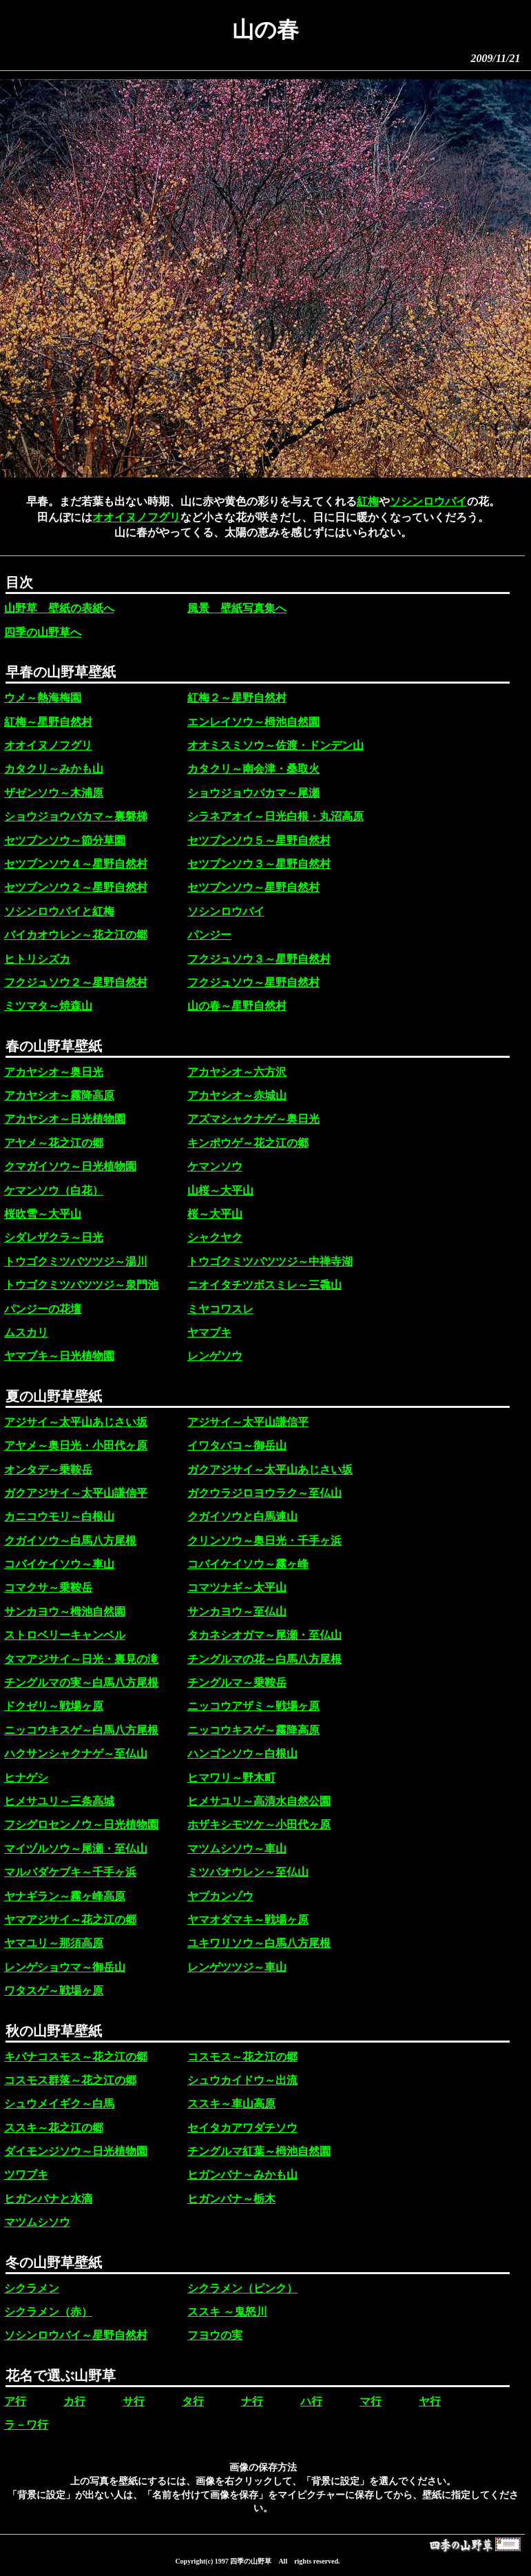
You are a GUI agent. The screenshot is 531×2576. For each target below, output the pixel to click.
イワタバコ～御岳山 (237, 1445)
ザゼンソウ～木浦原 (53, 793)
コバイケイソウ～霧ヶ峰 (248, 1564)
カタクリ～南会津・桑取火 (253, 769)
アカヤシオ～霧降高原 (59, 1095)
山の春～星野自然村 (237, 1006)
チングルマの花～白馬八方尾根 (264, 1659)
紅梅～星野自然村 (48, 722)
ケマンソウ (214, 1166)
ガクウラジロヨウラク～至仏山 (264, 1493)
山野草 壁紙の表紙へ (59, 608)
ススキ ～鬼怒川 (227, 2312)
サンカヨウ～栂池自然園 (64, 1611)
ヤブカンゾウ (220, 1896)
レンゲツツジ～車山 (237, 1967)
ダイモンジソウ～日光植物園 (75, 2151)
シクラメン (31, 2288)
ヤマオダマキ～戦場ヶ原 (248, 1919)
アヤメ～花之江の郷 (53, 1143)
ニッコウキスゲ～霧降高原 (253, 1730)
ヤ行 (430, 2401)
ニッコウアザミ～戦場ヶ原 (253, 1706)
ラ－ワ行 (26, 2425)
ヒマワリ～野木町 (231, 1777)
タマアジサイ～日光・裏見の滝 (81, 1659)
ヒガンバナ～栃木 (231, 2199)
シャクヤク (214, 1237)
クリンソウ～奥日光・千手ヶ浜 (264, 1540)
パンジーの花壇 (42, 1309)
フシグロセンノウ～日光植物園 (81, 1824)
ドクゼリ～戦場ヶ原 (53, 1706)
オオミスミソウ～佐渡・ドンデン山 (275, 745)
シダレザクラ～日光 (53, 1237)
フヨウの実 (214, 2335)
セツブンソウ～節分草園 (64, 840)
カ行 (74, 2401)
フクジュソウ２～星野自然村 (75, 982)
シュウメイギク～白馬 (59, 2103)
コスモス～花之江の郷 (242, 2057)
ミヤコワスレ (220, 1309)
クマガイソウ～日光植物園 (70, 1166)
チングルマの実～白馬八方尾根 (81, 1682)
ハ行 (311, 2401)
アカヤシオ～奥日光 (53, 1072)
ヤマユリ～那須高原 (53, 1943)
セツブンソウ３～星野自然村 (259, 864)
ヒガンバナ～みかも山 (242, 2174)
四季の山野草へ (42, 632)
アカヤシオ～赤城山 (237, 1095)
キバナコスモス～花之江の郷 (75, 2057)
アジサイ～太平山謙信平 (248, 1422)
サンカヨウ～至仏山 (237, 1611)
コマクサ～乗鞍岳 (48, 1587)
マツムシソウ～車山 (237, 1848)
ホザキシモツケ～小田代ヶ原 (259, 1824)
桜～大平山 (214, 1214)
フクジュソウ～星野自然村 (253, 982)
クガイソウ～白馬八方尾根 (70, 1540)
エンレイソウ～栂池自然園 (253, 722)
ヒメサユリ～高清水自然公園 (259, 1801)
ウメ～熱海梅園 (42, 698)
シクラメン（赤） (48, 2312)
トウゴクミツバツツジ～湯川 (75, 1261)
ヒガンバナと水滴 (48, 2199)
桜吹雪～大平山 (42, 1214)
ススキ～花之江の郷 (53, 2128)
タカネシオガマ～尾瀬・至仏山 (264, 1635)
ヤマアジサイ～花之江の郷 (70, 1919)
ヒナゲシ (26, 1777)
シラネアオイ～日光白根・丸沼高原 (275, 816)
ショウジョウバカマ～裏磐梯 (75, 816)
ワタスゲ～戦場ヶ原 (53, 1990)
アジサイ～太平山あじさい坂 (75, 1422)
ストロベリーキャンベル (64, 1635)
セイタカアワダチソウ (242, 2128)
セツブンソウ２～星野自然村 (75, 887)
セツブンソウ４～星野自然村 (75, 864)
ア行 (15, 2401)
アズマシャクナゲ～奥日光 (253, 1119)
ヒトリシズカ (37, 959)
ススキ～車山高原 (231, 2103)
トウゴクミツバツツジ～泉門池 (81, 1285)
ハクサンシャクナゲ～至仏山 (75, 1753)
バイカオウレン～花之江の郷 (75, 935)
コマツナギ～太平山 (237, 1587)
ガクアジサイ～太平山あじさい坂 (270, 1469)
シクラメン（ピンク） (242, 2288)
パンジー (209, 935)
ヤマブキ (209, 1332)
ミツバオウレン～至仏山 (248, 1872)
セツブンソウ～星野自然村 (253, 887)
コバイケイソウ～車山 (59, 1564)
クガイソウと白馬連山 (242, 1516)
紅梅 (368, 501)
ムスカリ (26, 1332)
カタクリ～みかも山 (53, 769)
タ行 (193, 2401)
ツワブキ (26, 2174)
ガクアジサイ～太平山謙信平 (75, 1493)
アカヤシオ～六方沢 (237, 1072)
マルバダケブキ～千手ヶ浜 (70, 1872)
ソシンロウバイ (428, 501)
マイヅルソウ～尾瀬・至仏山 (75, 1848)
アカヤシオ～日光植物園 (64, 1119)
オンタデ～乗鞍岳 (48, 1469)
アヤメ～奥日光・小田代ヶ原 (75, 1445)
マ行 (371, 2401)
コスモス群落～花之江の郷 (70, 2080)
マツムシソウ (37, 2222)
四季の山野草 (250, 2561)
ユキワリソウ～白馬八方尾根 (259, 1943)
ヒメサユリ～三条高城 (59, 1801)
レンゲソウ (214, 1356)
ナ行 (252, 2401)
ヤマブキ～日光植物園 (59, 1356)
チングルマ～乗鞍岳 (237, 1682)
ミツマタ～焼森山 (48, 1006)
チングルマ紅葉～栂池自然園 (259, 2151)
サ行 (134, 2401)
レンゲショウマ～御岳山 (64, 1967)
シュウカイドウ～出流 (242, 2080)
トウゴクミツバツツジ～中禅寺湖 (270, 1261)
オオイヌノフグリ (136, 517)
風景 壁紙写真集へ (237, 608)
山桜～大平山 (220, 1190)
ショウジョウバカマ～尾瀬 (253, 793)
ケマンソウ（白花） (53, 1190)
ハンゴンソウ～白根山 (242, 1753)
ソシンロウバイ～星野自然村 (75, 2335)
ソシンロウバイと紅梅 (59, 911)
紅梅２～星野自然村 (237, 698)
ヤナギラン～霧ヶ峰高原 (64, 1896)
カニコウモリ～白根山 (59, 1516)
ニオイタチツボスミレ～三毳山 (264, 1285)
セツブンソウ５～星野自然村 (259, 840)
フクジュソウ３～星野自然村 (259, 959)
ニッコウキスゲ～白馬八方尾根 (81, 1730)
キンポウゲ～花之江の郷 (248, 1143)
